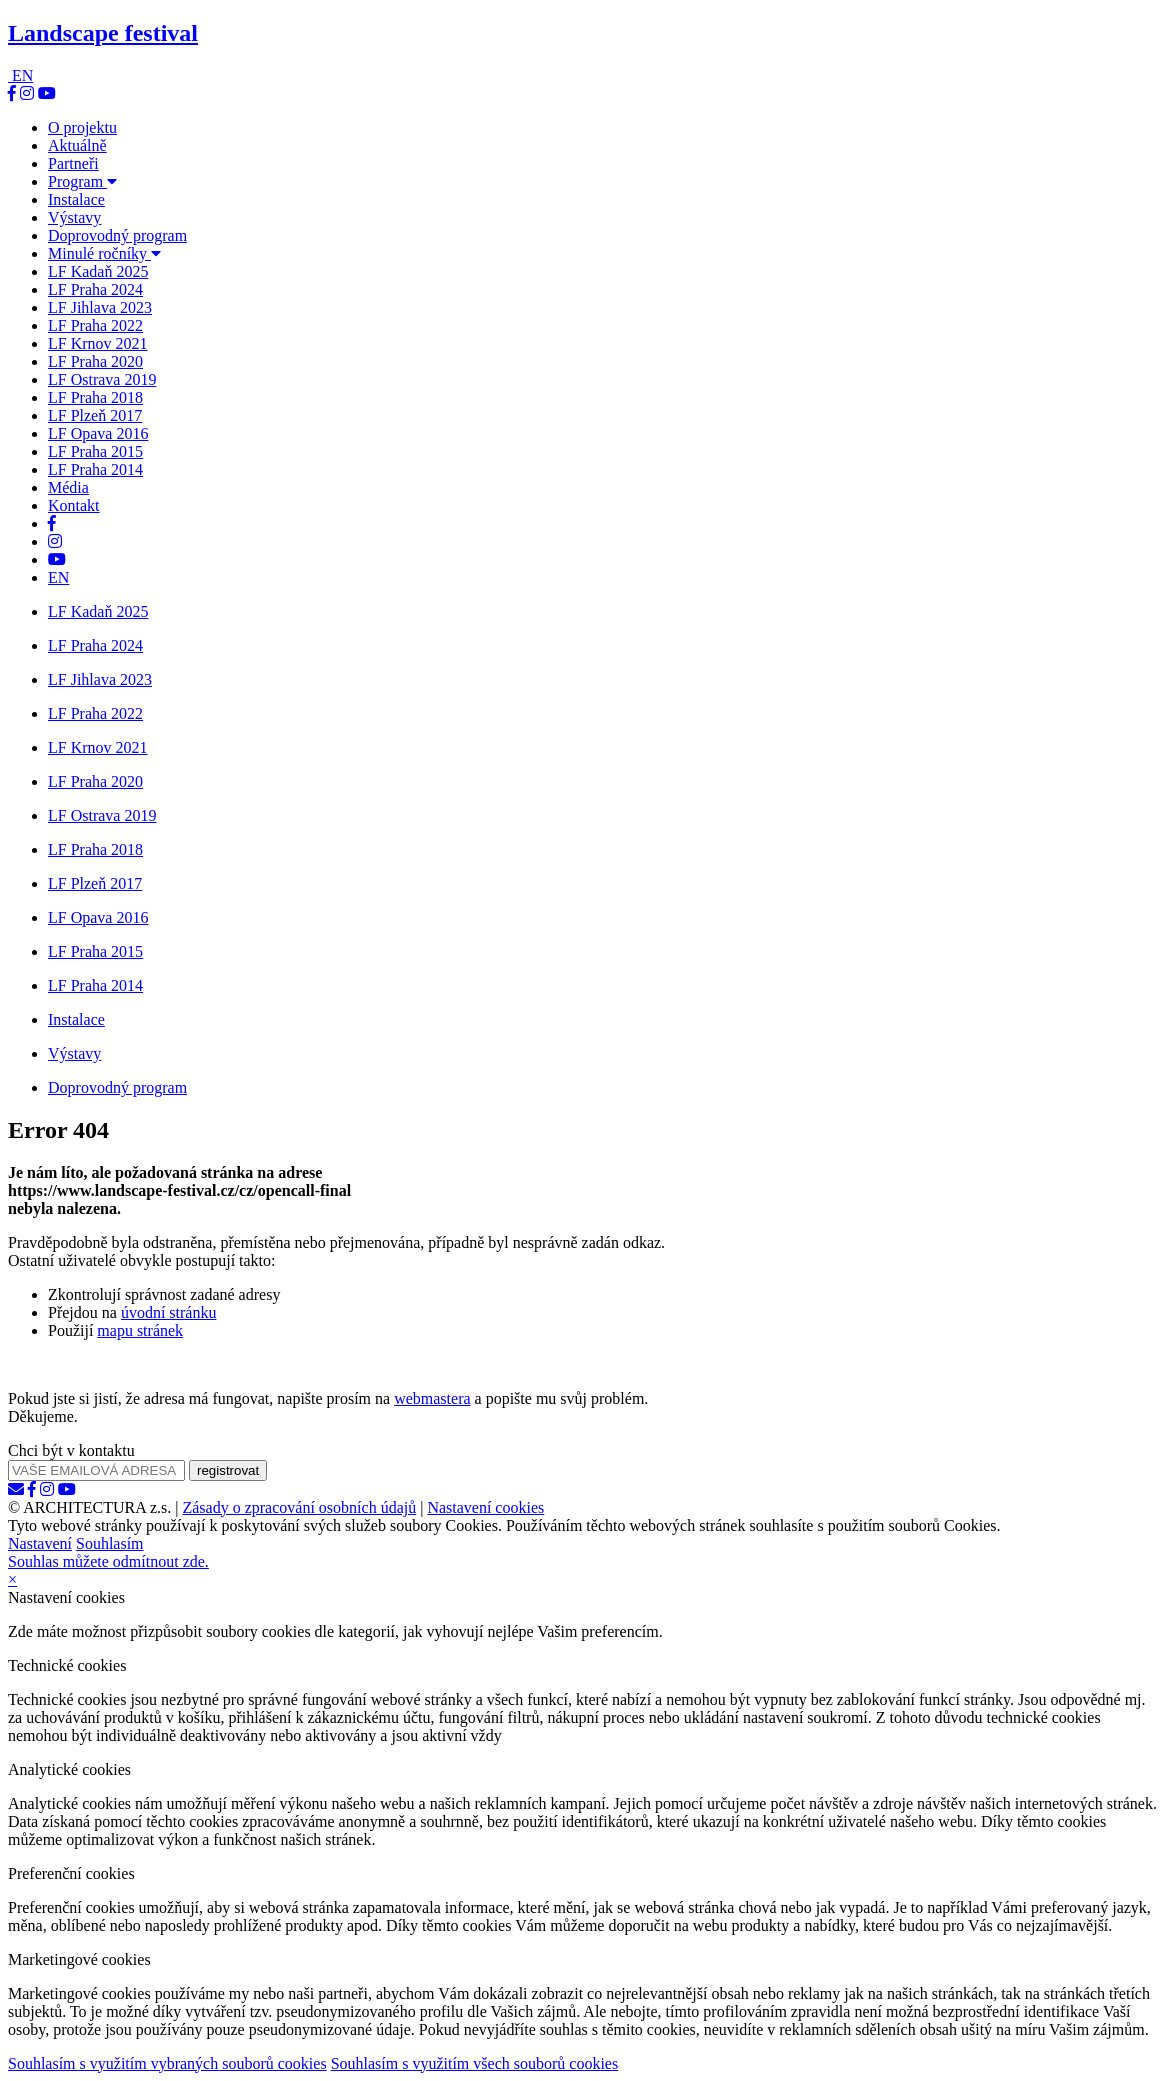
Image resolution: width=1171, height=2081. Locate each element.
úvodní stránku (169, 1312)
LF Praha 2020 (95, 361)
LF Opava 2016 (98, 433)
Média (68, 487)
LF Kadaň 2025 (98, 271)
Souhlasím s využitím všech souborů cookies (475, 2063)
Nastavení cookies (485, 1507)
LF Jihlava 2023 (100, 307)
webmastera (432, 1398)
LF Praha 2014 (95, 469)
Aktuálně (77, 145)
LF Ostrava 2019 (102, 379)
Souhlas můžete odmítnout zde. (108, 1561)
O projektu (82, 127)
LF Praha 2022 (95, 325)
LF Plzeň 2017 (95, 415)
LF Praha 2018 (95, 397)
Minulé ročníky (104, 253)
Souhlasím (110, 1543)
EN (22, 75)
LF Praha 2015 (95, 451)
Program (82, 181)
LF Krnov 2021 (98, 343)
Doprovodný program (117, 235)
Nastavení (40, 1543)
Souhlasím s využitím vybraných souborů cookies (167, 2063)
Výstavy (74, 217)
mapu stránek (140, 1330)
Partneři (73, 163)
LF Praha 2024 (95, 289)
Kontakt (74, 505)
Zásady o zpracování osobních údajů (299, 1507)
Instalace (76, 199)
